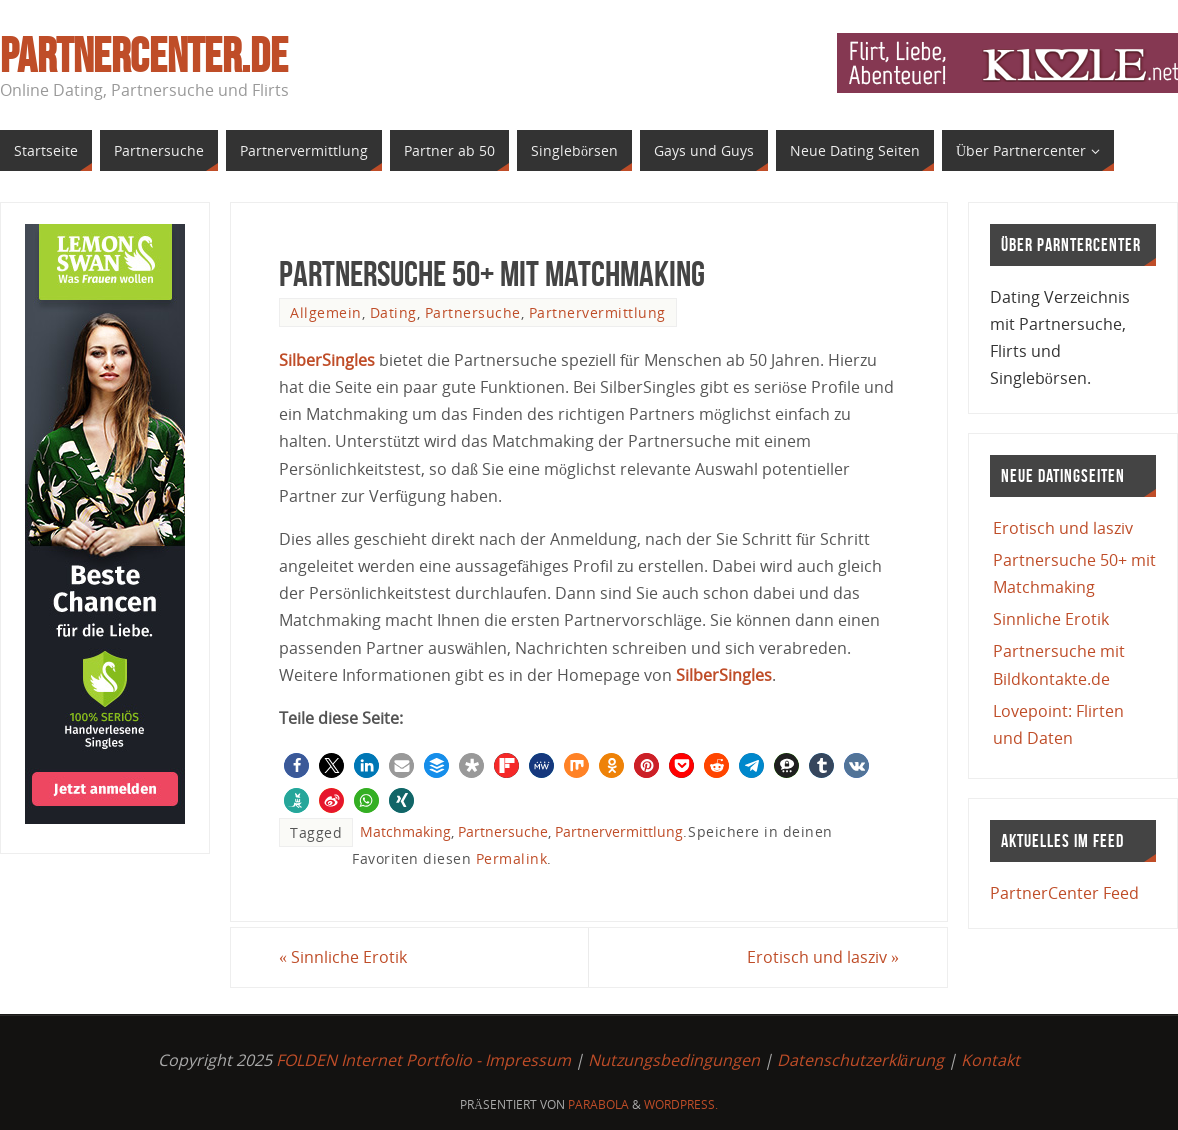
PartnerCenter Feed (1064, 893)
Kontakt (990, 1060)
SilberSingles (327, 360)
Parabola (598, 1104)
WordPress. (681, 1104)
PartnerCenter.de (144, 56)
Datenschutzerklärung (860, 1060)
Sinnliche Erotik (343, 957)
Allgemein (326, 312)
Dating (393, 312)
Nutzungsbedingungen (674, 1060)
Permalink (512, 858)
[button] (296, 765)
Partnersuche (473, 312)
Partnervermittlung (597, 312)
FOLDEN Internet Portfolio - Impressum (423, 1060)
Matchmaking (405, 831)
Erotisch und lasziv (823, 957)
